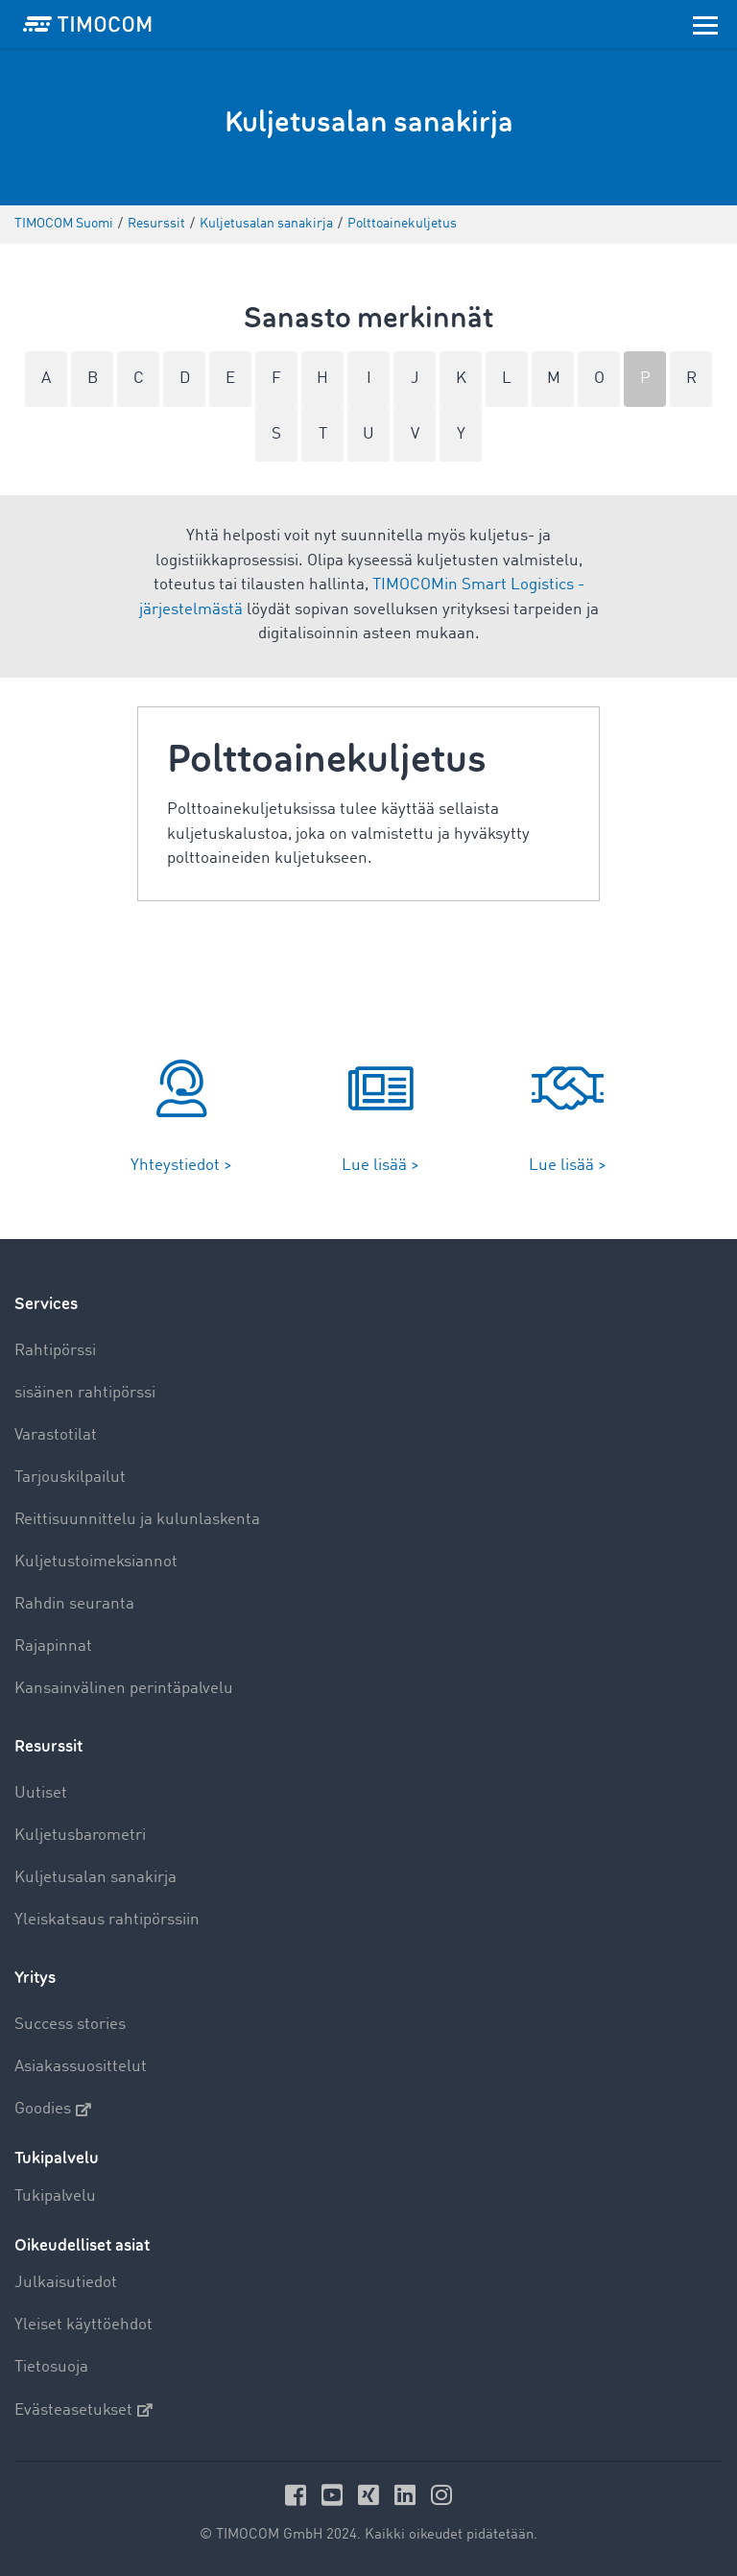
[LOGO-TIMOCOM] (87, 24)
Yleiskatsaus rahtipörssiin (107, 1920)
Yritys (35, 1978)
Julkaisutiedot (65, 2283)
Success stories (70, 2024)
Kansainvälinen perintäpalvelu (123, 1689)
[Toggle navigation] (705, 24)
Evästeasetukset (83, 2410)
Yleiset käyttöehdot (83, 2325)
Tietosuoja (51, 2367)
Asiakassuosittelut (80, 2067)
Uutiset (40, 1793)
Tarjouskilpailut (70, 1477)
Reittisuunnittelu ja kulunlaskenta (137, 1520)
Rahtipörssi (55, 1351)
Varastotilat (55, 1435)
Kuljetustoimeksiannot (96, 1562)
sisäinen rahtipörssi (84, 1393)
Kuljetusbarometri (80, 1835)
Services (46, 1304)
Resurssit (48, 1746)
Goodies (52, 2109)
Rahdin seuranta (74, 1604)
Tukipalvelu (55, 2196)
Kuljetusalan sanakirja (95, 1878)
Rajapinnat (53, 1646)
